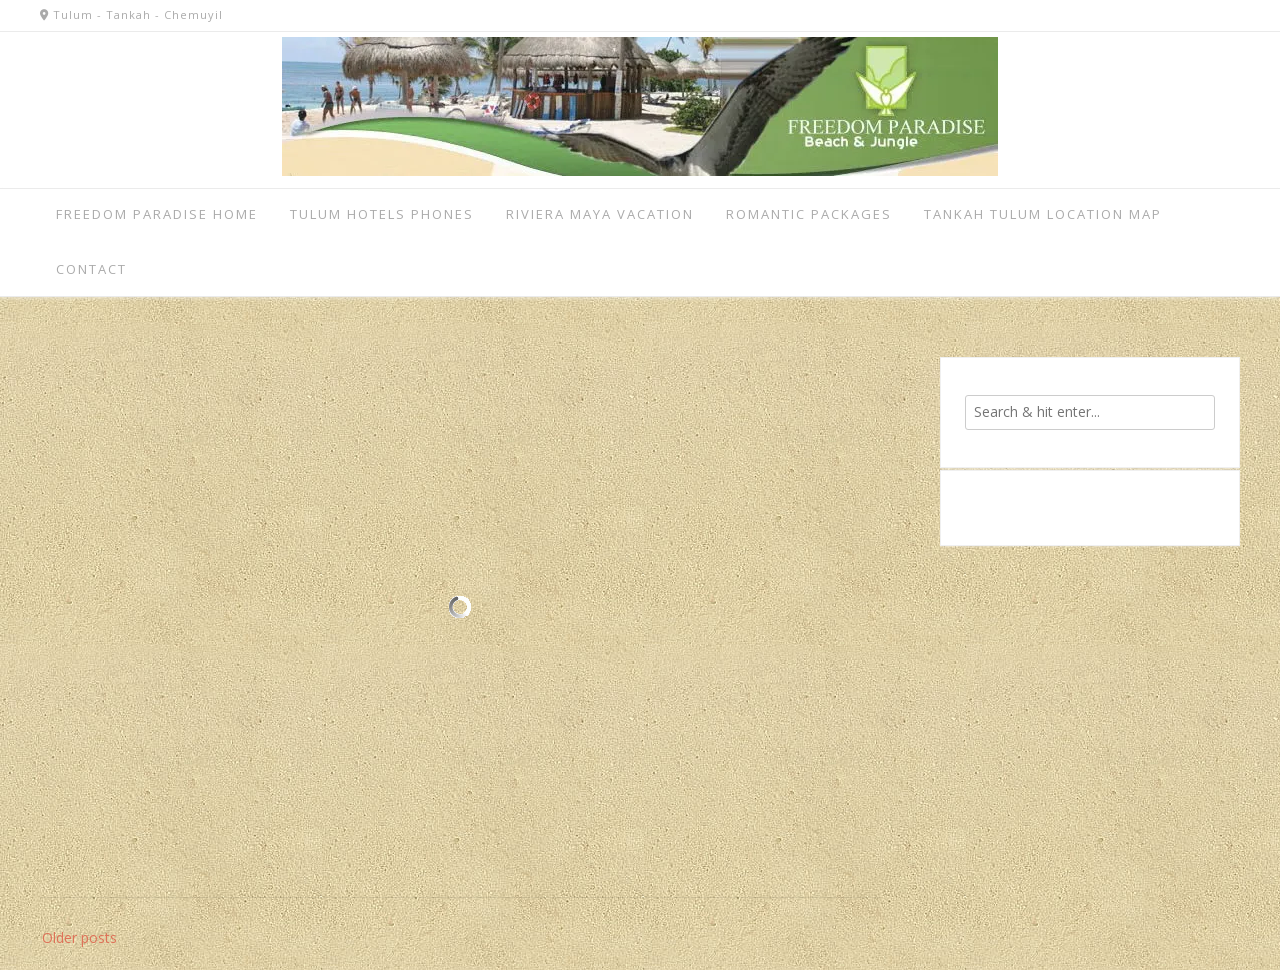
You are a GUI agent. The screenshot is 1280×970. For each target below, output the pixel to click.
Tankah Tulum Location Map (1043, 214)
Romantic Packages (809, 214)
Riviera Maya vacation (600, 214)
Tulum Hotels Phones (382, 214)
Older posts (79, 937)
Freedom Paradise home (157, 214)
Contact (91, 269)
